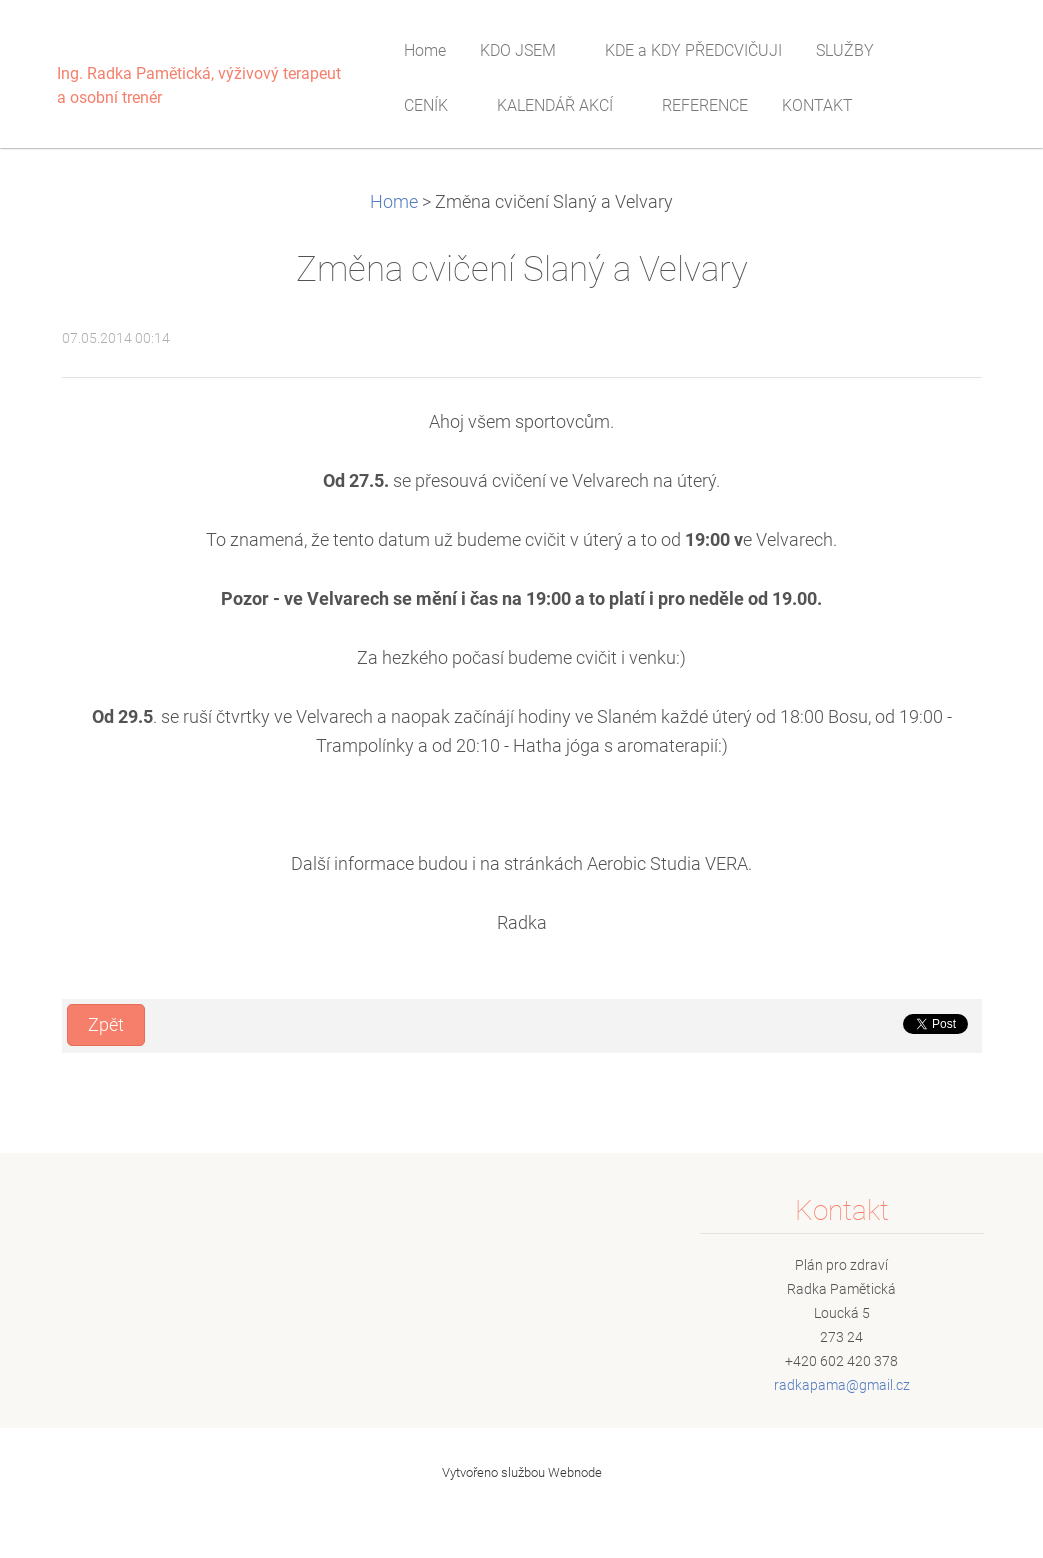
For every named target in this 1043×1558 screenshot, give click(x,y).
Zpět (106, 1025)
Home (394, 202)
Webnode (575, 1472)
